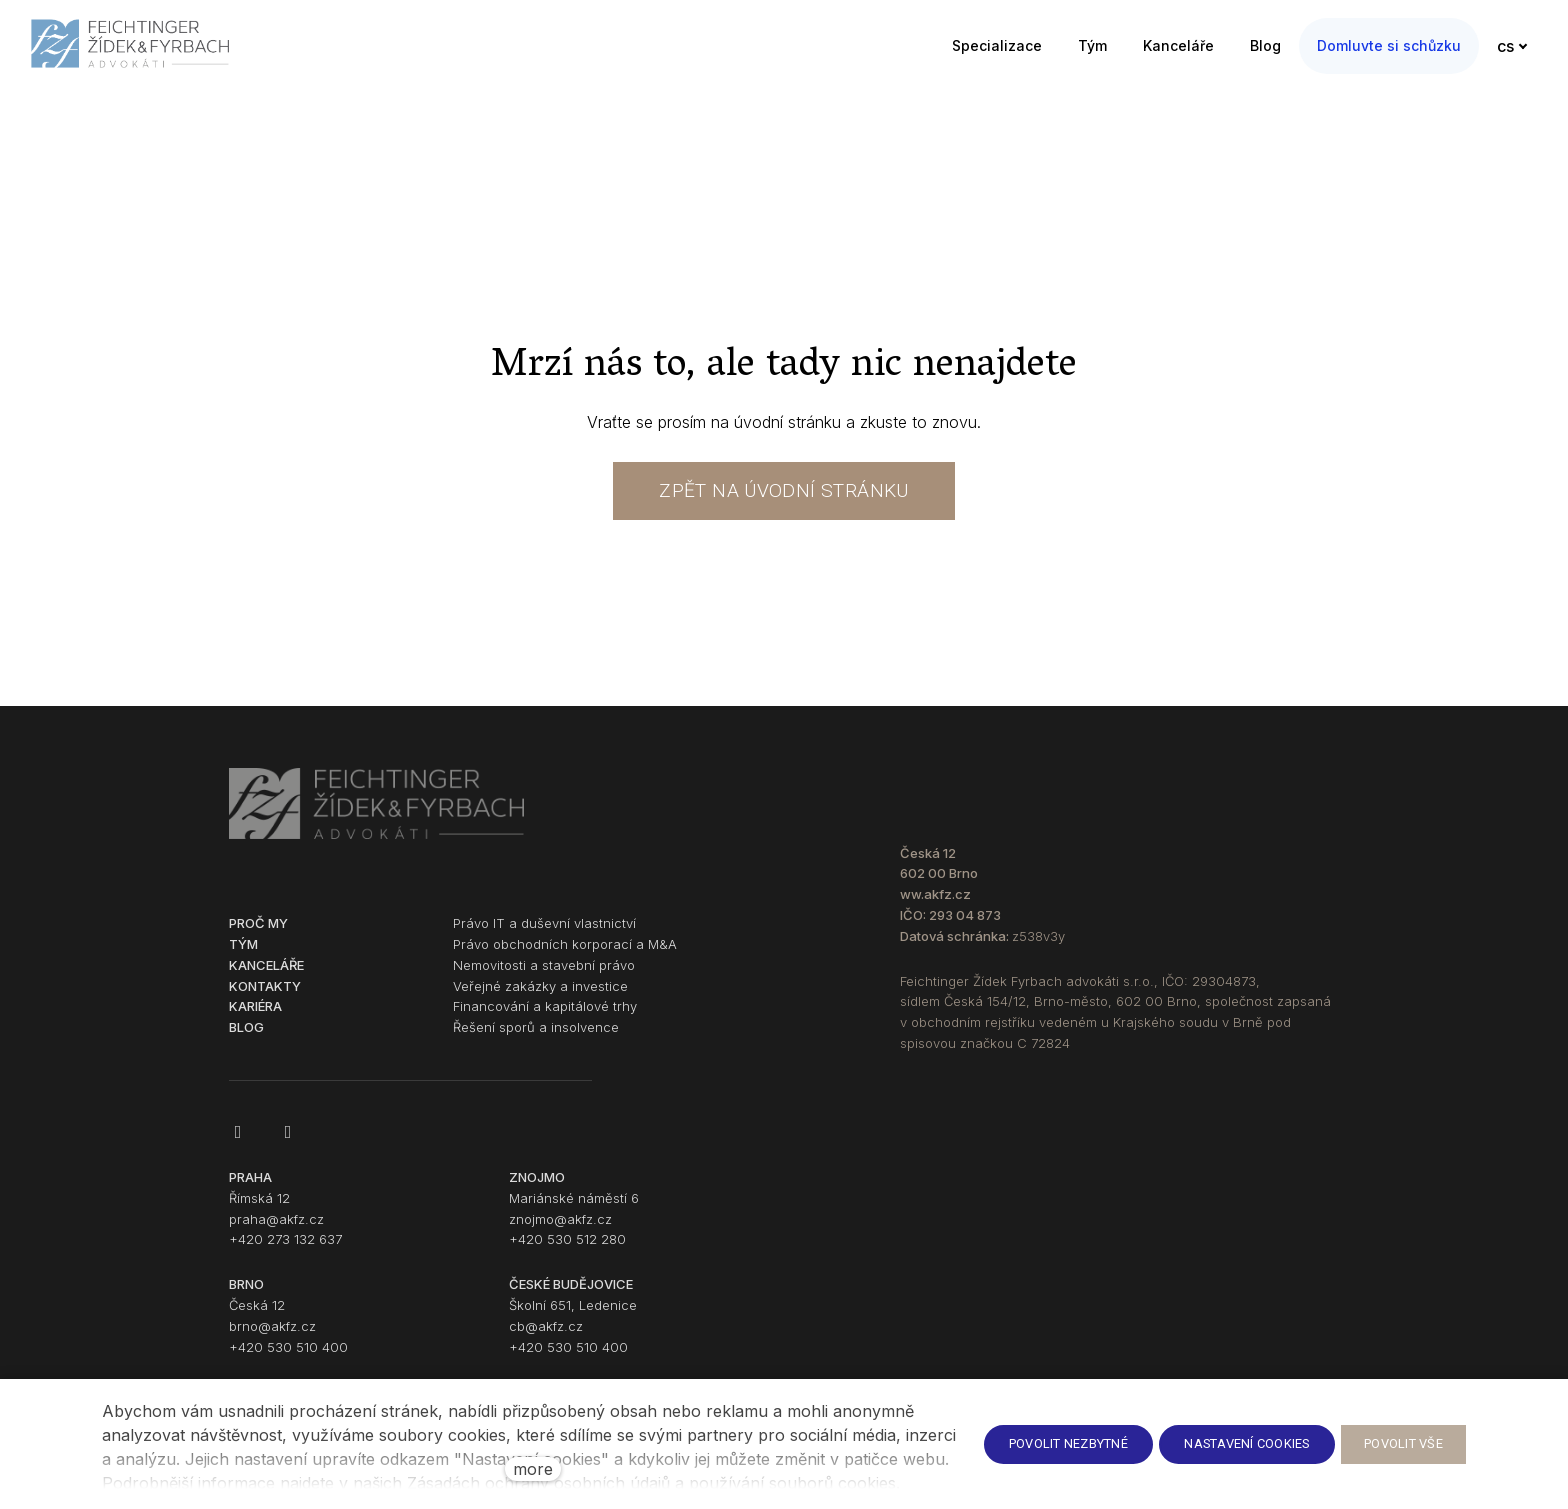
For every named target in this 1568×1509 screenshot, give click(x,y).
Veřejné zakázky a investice (540, 996)
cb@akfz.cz (546, 1336)
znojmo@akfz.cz (560, 1229)
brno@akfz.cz (272, 1336)
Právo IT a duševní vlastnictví (544, 934)
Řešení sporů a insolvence (536, 1038)
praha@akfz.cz (276, 1229)
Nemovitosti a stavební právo (544, 975)
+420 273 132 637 (285, 1250)
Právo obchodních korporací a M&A (565, 955)
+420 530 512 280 (567, 1250)
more (533, 1469)
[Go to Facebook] (238, 1143)
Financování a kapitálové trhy (545, 1017)
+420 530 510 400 (288, 1357)
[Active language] (1519, 46)
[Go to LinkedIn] (288, 1143)
